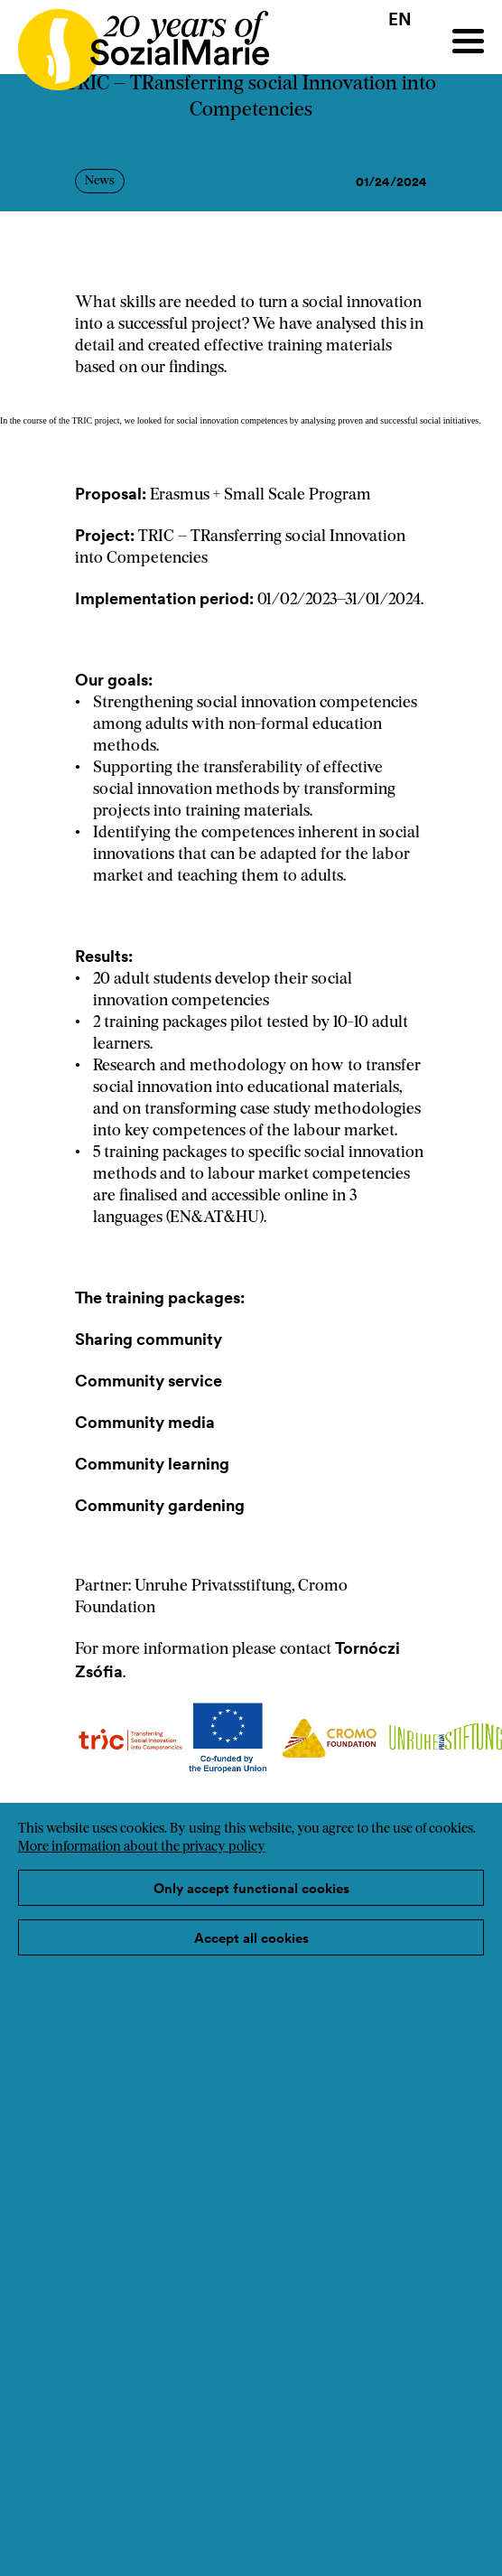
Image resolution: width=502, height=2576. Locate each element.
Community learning (152, 1463)
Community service (148, 1380)
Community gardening (160, 1505)
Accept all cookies (251, 1937)
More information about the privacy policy (141, 1847)
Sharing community (148, 1339)
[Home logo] (134, 41)
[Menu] (468, 41)
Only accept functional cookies (251, 1888)
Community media (145, 1422)
